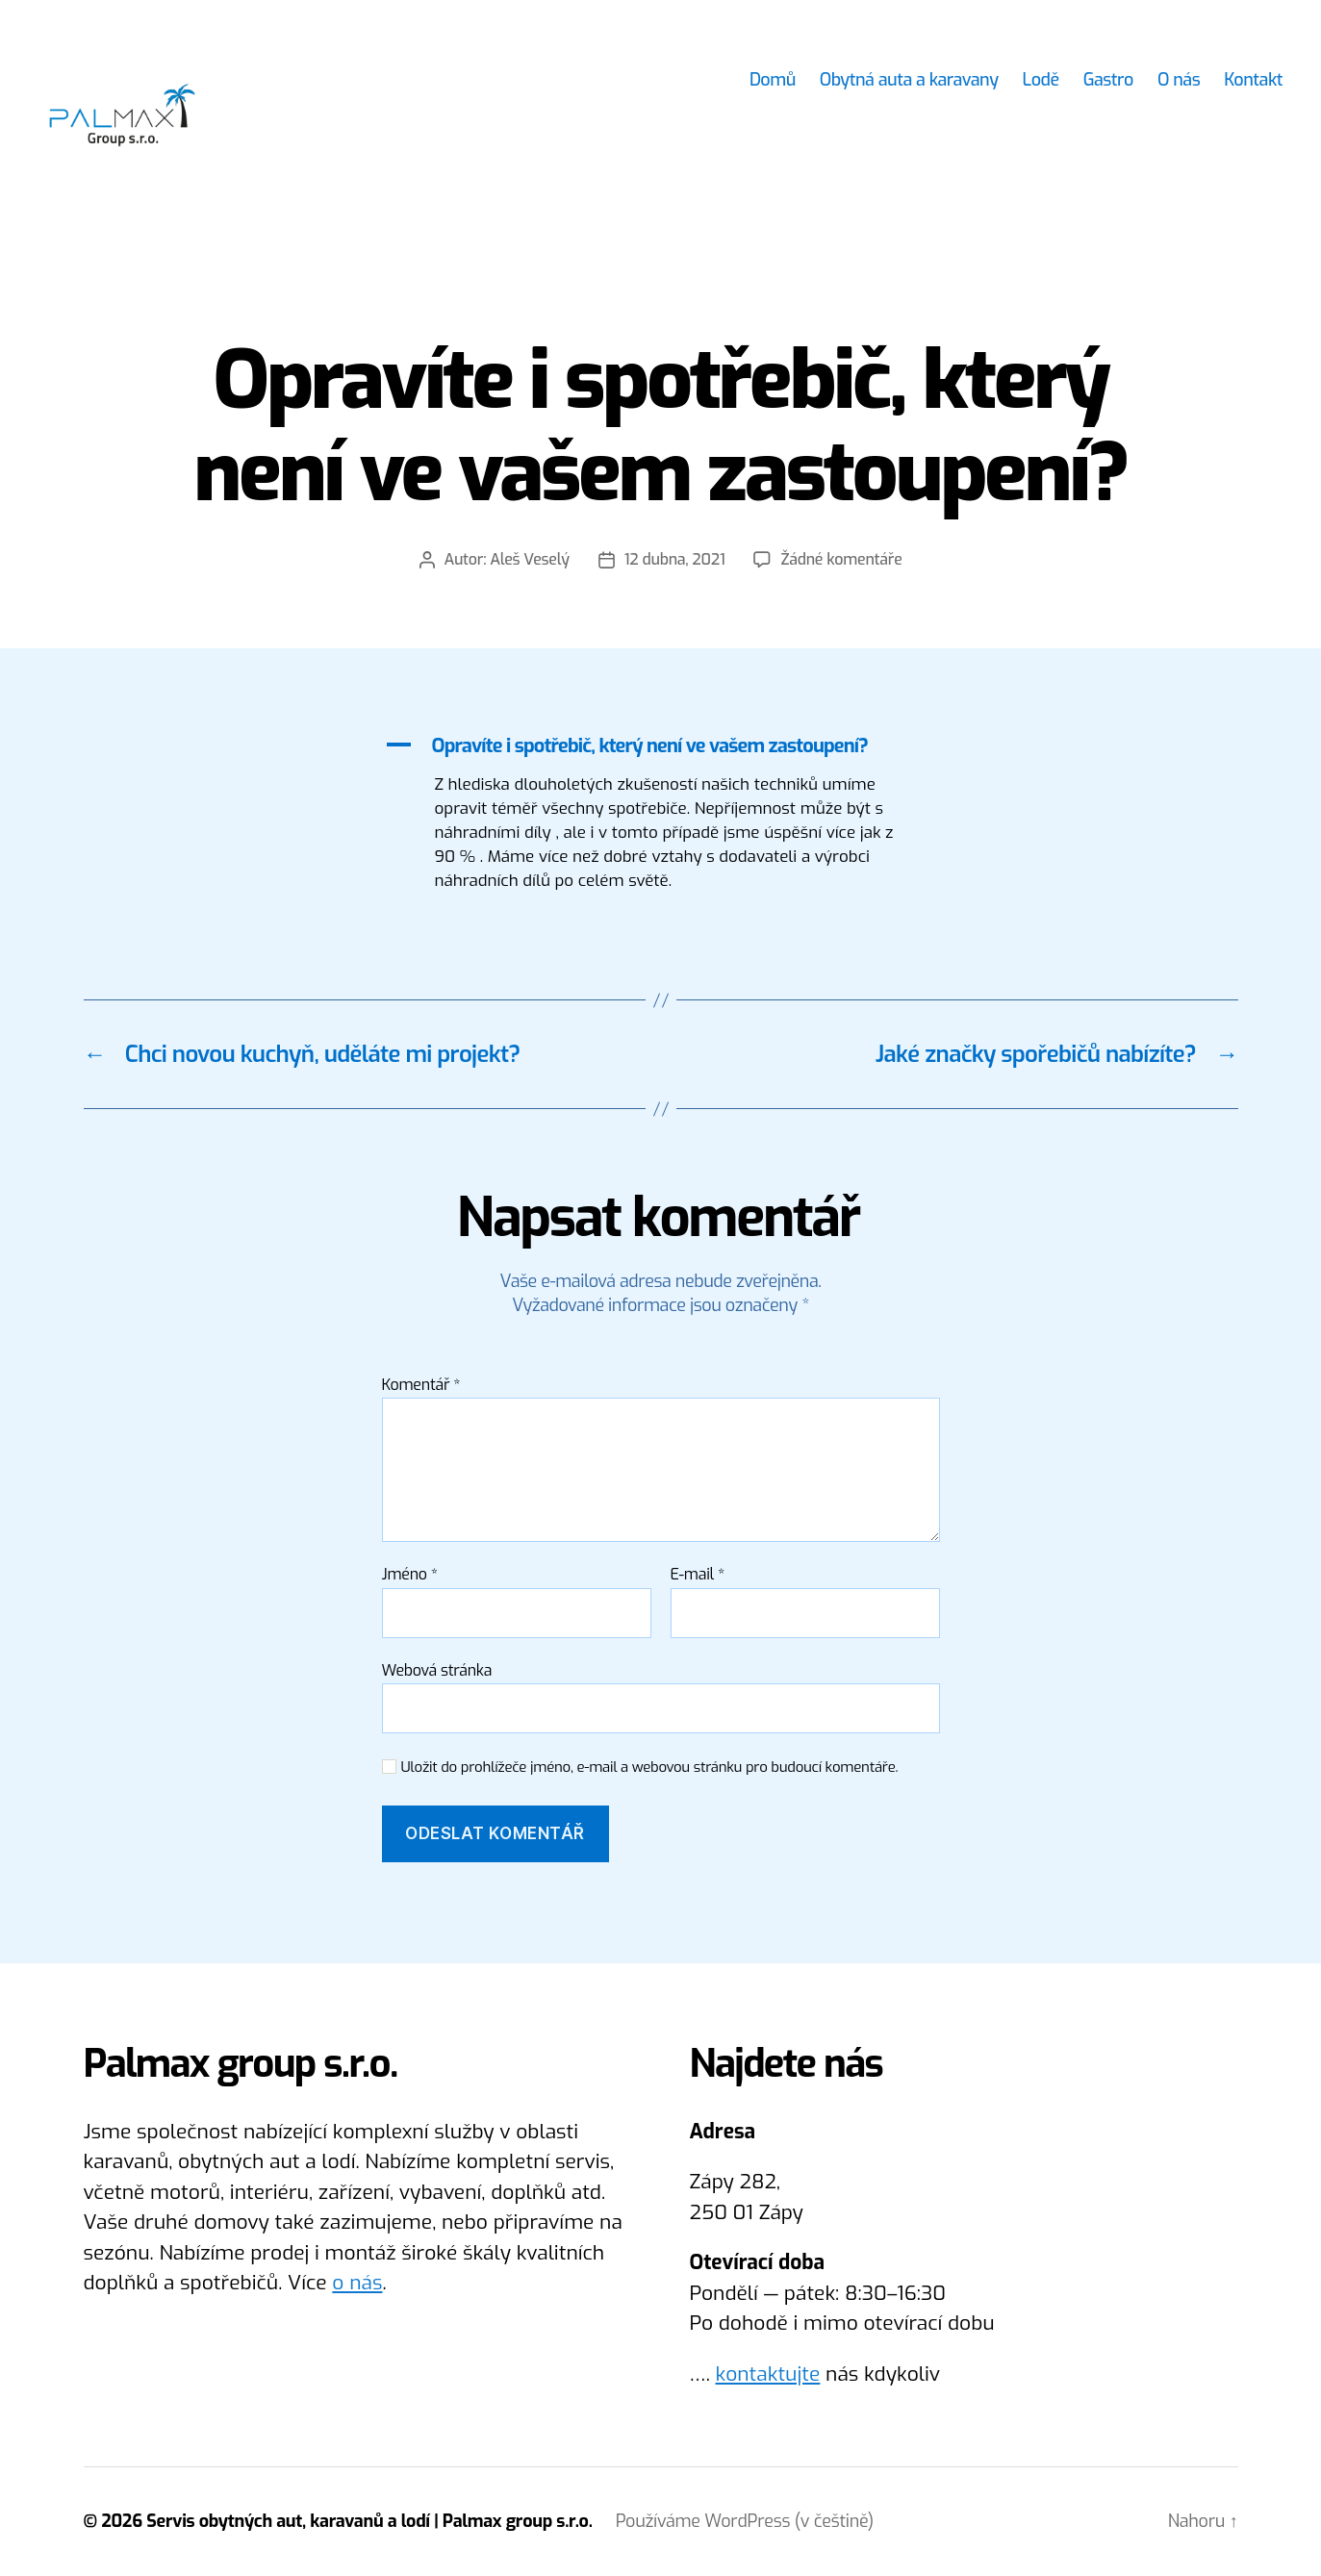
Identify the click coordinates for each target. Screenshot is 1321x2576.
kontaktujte (768, 2374)
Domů (772, 80)
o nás (357, 2282)
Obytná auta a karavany (909, 80)
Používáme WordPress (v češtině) (745, 2521)
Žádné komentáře (841, 559)
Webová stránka (437, 1669)
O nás (1178, 80)
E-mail (698, 1574)
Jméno (410, 1574)
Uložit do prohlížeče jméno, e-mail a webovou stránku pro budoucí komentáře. (650, 1767)
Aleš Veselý (530, 559)
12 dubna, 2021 (674, 559)
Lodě (1041, 80)
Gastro (1108, 80)
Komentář (421, 1385)
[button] (661, 746)
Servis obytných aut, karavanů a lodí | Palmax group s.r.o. (369, 2521)
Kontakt (1253, 80)
